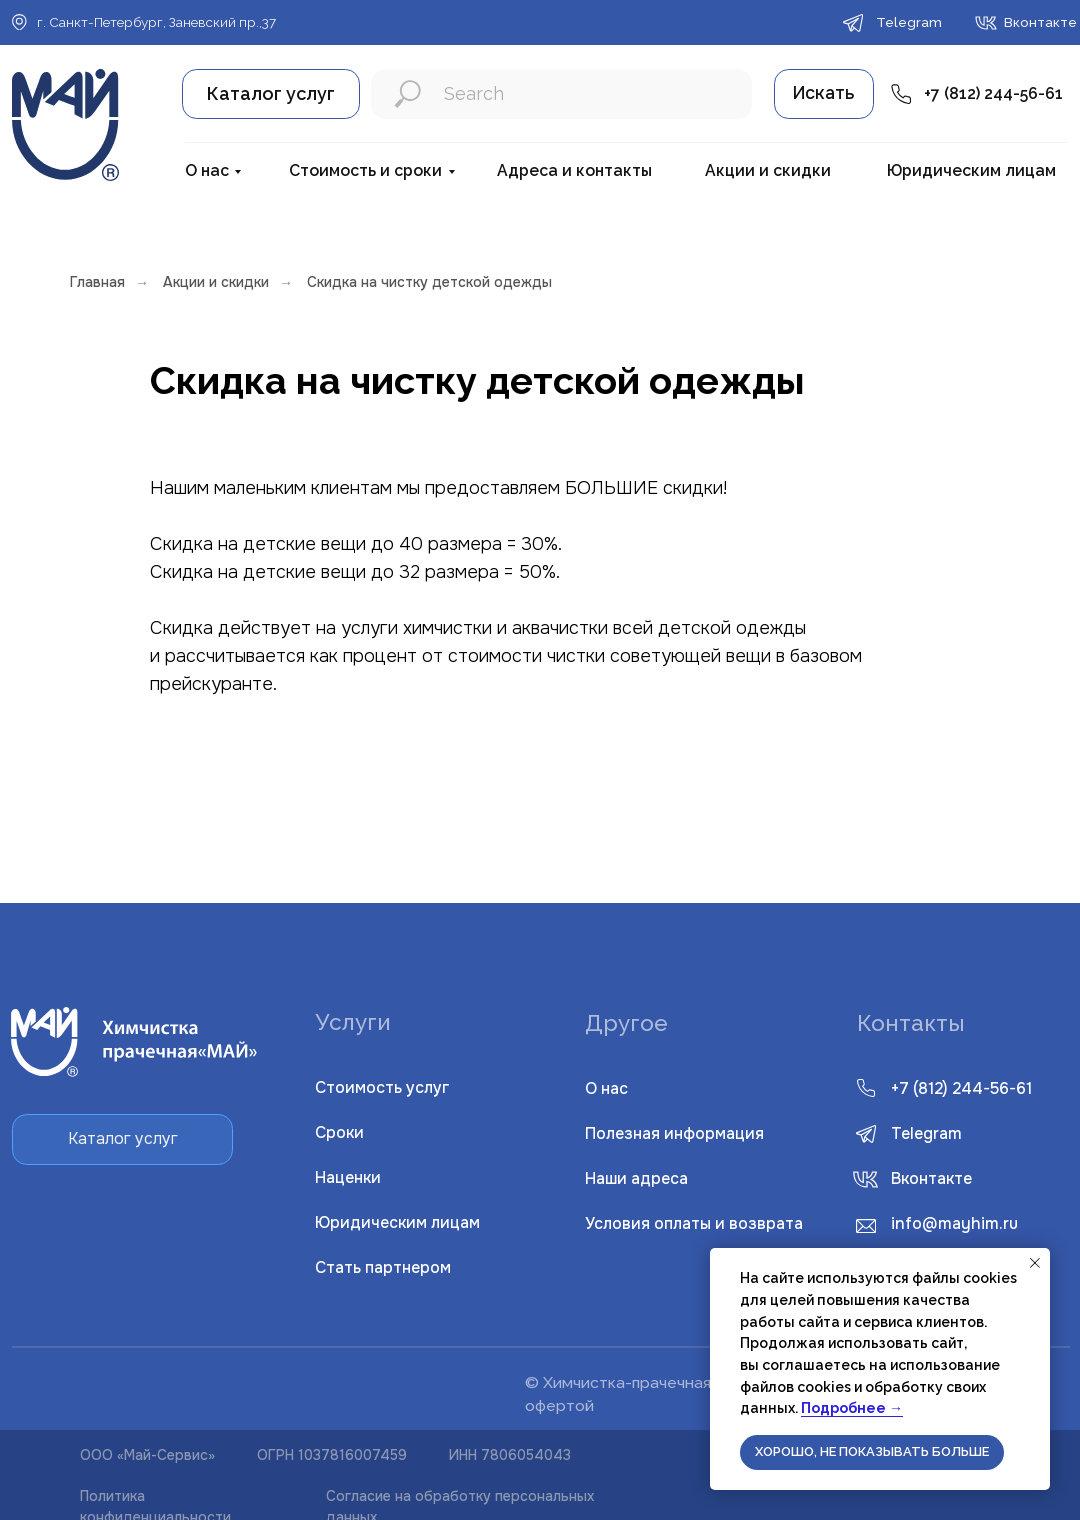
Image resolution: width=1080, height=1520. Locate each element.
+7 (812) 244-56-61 (993, 93)
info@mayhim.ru (954, 1224)
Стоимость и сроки (365, 170)
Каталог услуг (271, 93)
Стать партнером (383, 1268)
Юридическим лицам (971, 170)
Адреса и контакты (574, 170)
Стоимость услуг (382, 1088)
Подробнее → (852, 1408)
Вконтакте (931, 1179)
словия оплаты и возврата (694, 1224)
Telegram (926, 1134)
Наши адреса (636, 1179)
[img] (865, 1179)
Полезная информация (674, 1134)
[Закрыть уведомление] (1035, 1263)
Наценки (348, 1178)
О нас (207, 170)
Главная (97, 282)
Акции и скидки (768, 170)
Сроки (339, 1133)
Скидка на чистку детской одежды (429, 282)
